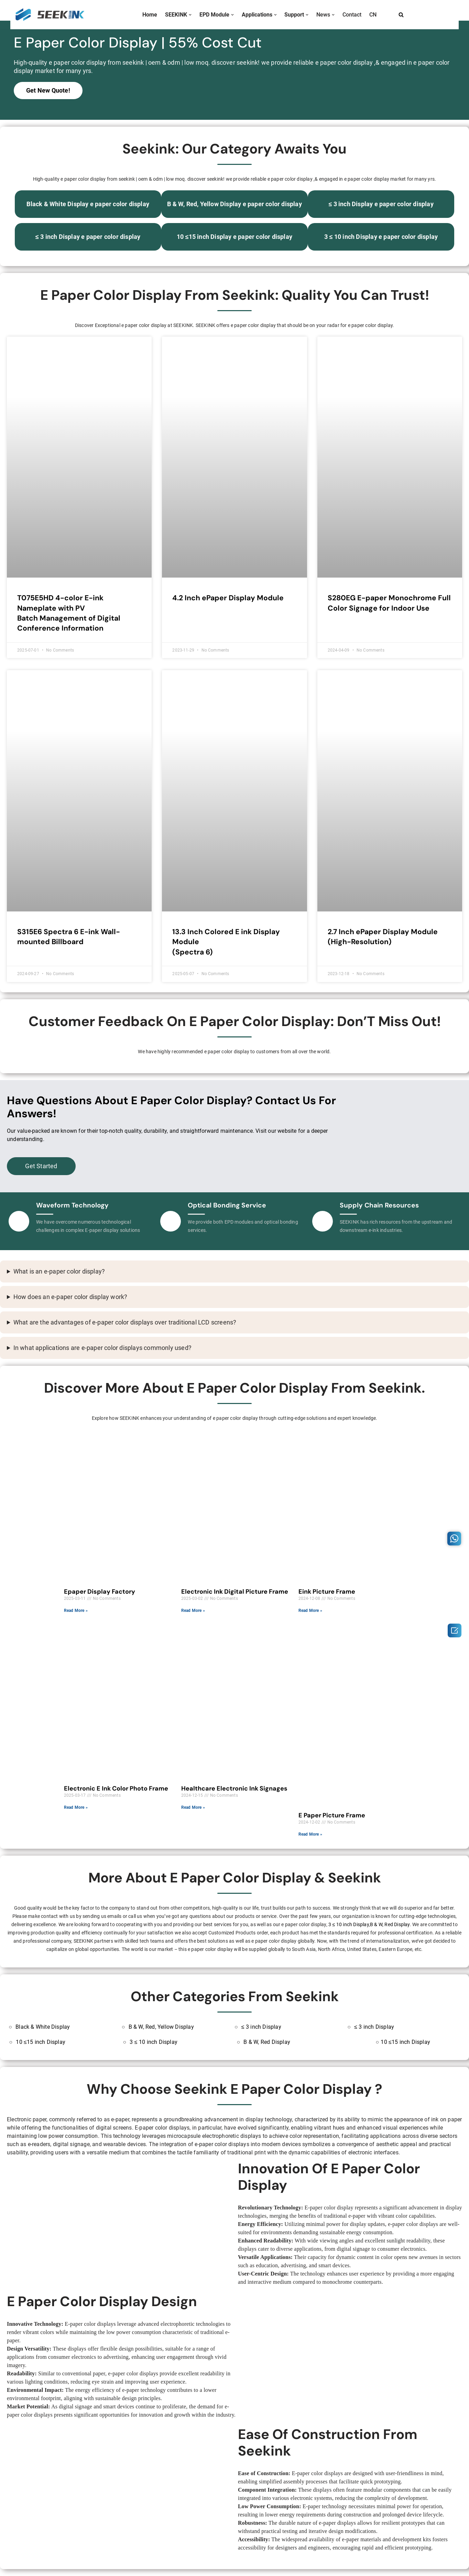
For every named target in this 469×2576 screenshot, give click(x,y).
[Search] (401, 14)
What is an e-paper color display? (59, 1271)
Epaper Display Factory (99, 1591)
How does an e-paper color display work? (70, 1297)
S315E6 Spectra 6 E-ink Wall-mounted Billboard (68, 937)
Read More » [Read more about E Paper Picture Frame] (310, 1834)
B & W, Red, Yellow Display (161, 2027)
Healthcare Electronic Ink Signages (234, 1788)
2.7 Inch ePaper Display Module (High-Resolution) (383, 937)
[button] (190, 14)
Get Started (41, 1166)
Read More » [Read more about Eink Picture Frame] (310, 1610)
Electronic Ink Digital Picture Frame (234, 1591)
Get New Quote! (48, 90)
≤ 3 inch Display (261, 2027)
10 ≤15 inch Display (40, 2042)
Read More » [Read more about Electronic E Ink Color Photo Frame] (76, 1807)
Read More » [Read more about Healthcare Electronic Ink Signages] (193, 1807)
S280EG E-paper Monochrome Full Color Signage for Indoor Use (389, 603)
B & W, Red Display (390, 1925)
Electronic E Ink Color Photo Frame (116, 1788)
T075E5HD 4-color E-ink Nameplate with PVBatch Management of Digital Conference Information (68, 613)
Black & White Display (42, 2027)
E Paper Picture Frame (331, 1815)
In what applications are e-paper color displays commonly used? (102, 1347)
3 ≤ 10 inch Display (348, 1925)
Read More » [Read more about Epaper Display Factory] (76, 1610)
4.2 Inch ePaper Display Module (228, 598)
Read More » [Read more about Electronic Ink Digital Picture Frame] (193, 1610)
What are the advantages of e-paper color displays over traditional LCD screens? (125, 1322)
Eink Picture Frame (326, 1591)
